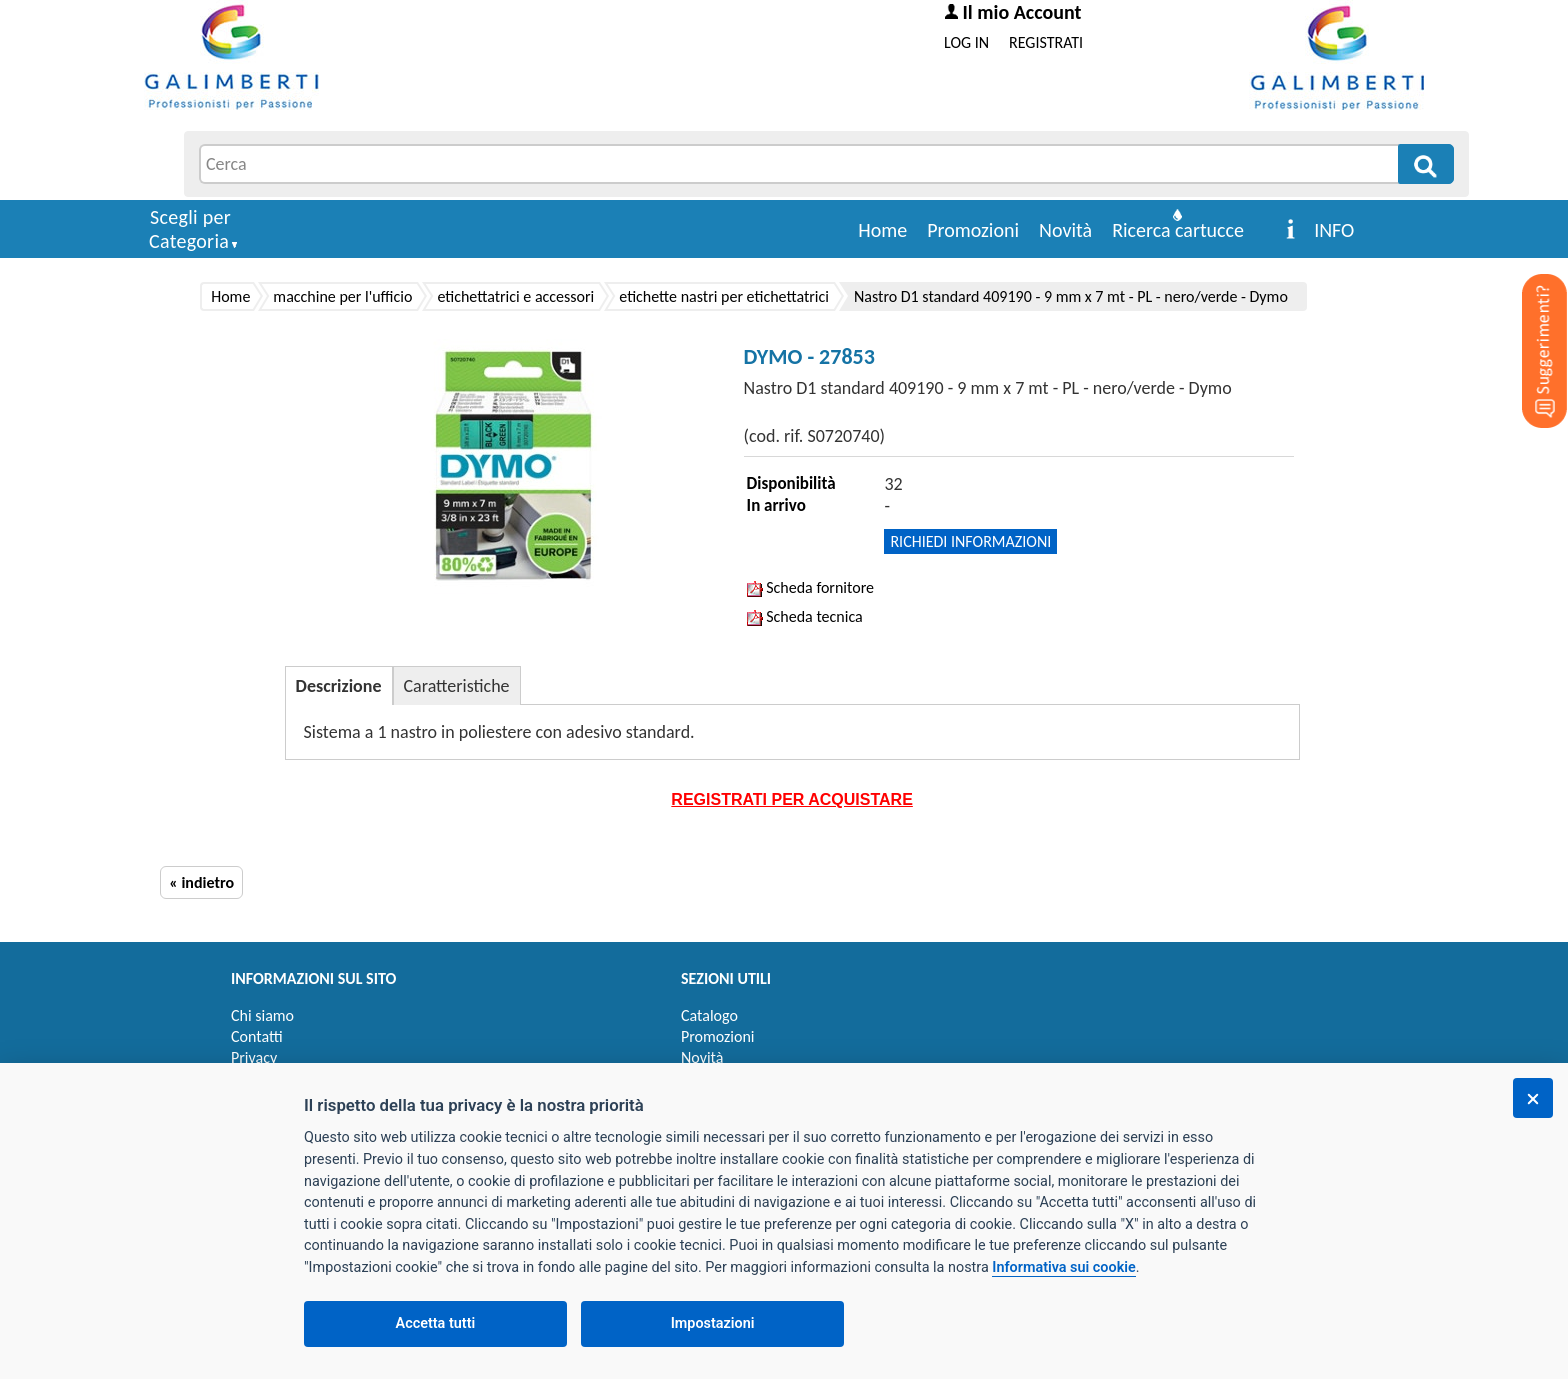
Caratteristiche (457, 686)
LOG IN (966, 42)
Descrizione (339, 686)
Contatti (257, 1036)
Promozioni (973, 230)
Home (882, 230)
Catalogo (709, 1015)
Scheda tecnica (805, 616)
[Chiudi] (1533, 1098)
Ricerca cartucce (1178, 230)
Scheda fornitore (810, 587)
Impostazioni (713, 1323)
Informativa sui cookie (1063, 1267)
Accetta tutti (436, 1323)
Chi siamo (262, 1015)
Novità (1065, 230)
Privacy (254, 1057)
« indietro (201, 882)
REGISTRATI (1046, 42)
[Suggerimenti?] (1528, 320)
